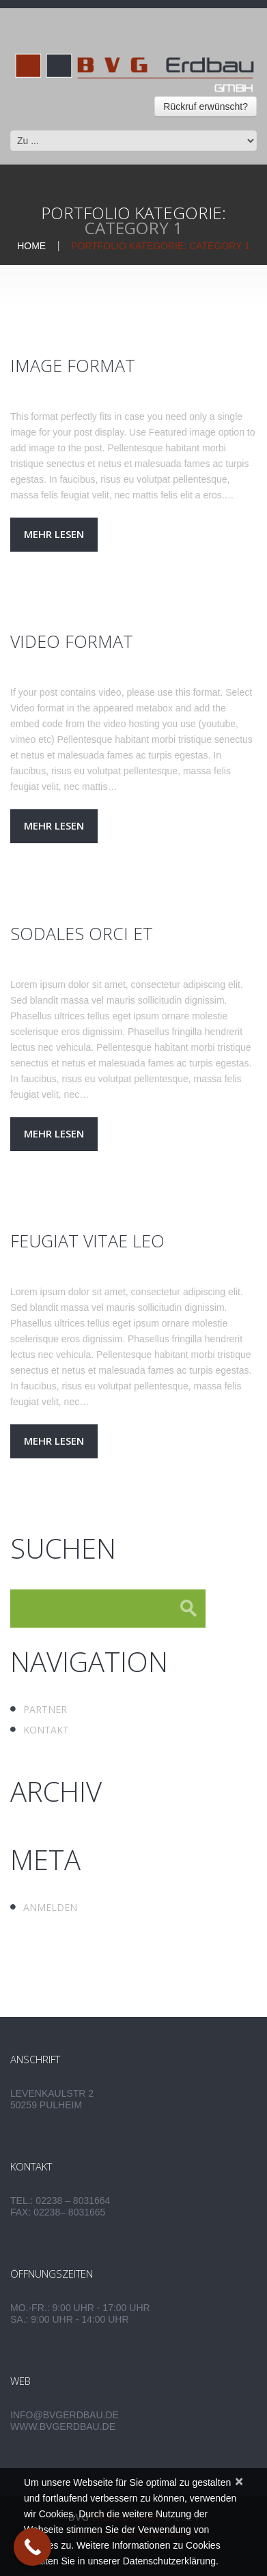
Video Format (71, 641)
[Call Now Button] (32, 2547)
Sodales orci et (81, 933)
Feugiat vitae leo (87, 1240)
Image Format (72, 365)
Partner (45, 1709)
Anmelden (50, 1907)
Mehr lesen (54, 534)
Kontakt (46, 1729)
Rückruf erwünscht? (205, 106)
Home (31, 245)
